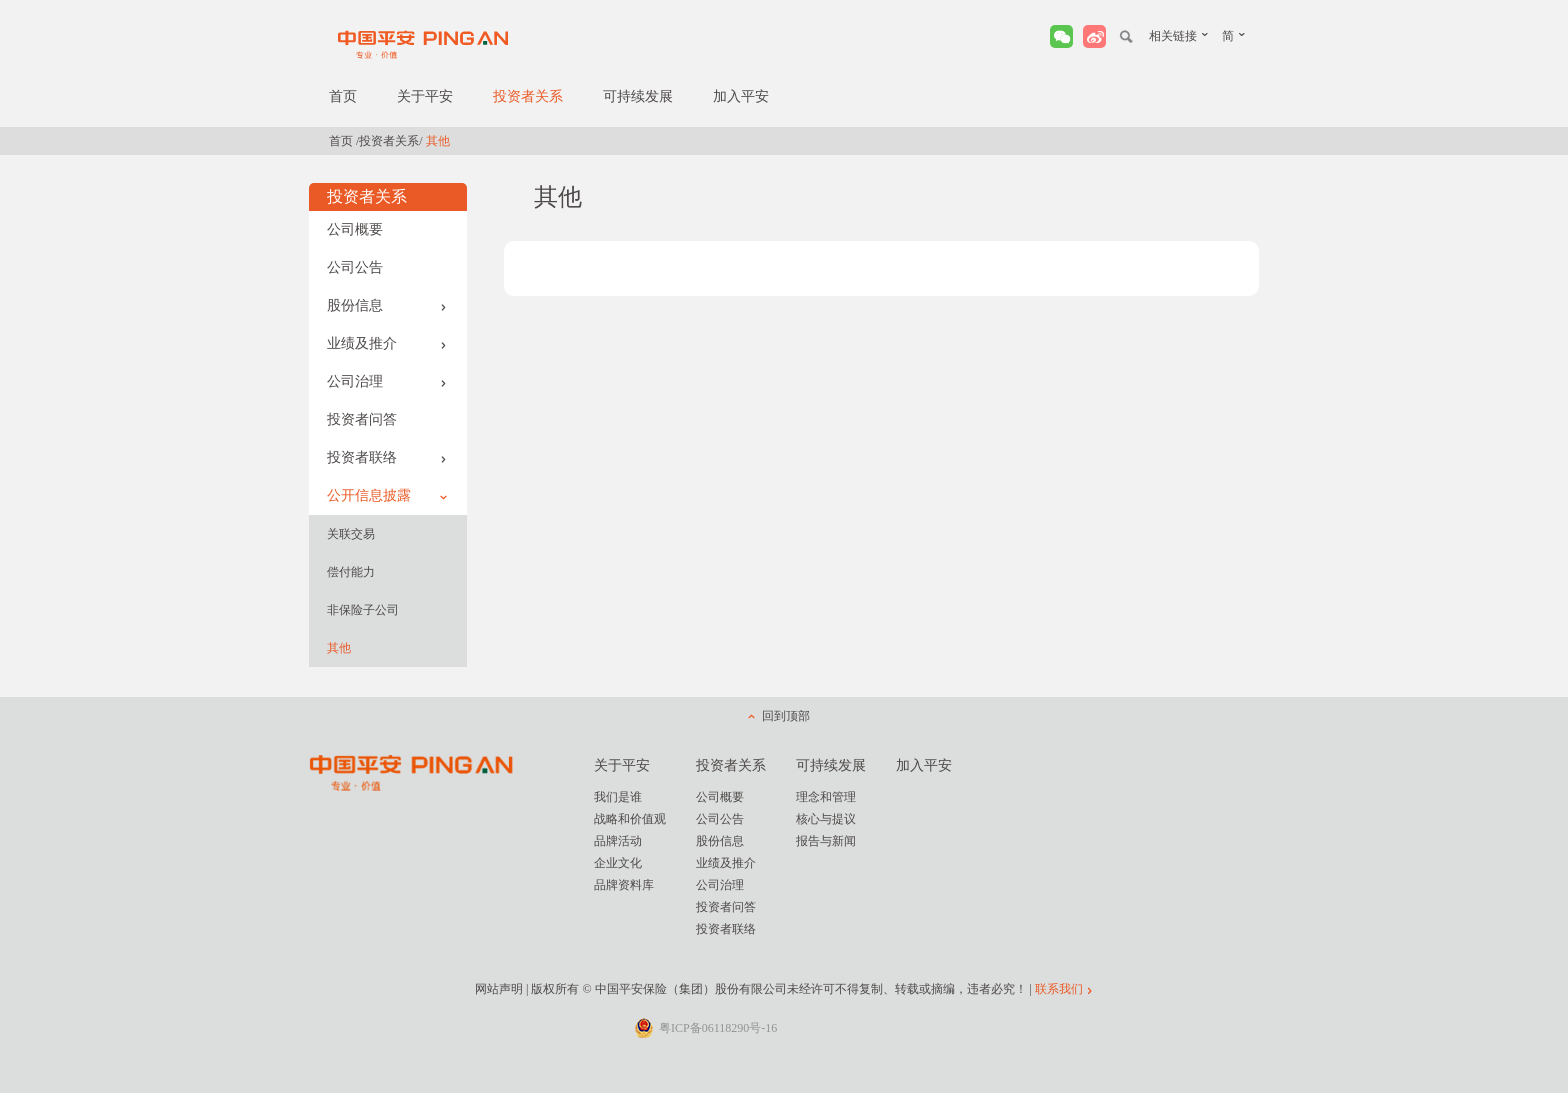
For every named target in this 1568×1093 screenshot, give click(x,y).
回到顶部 (786, 716)
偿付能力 (351, 572)
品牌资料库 (624, 885)
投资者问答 (362, 419)
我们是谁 (618, 797)
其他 (339, 648)
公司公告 (355, 267)
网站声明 (499, 989)
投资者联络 (387, 457)
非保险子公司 (363, 610)
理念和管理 (826, 797)
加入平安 (741, 96)
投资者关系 (528, 96)
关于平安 (425, 96)
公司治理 (387, 381)
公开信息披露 (387, 495)
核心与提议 (826, 819)
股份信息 (387, 305)
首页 (343, 96)
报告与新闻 (826, 841)
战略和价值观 (630, 819)
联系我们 (1059, 989)
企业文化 (618, 863)
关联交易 (351, 534)
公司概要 (355, 229)
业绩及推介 (387, 343)
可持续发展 (638, 96)
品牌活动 (618, 841)
